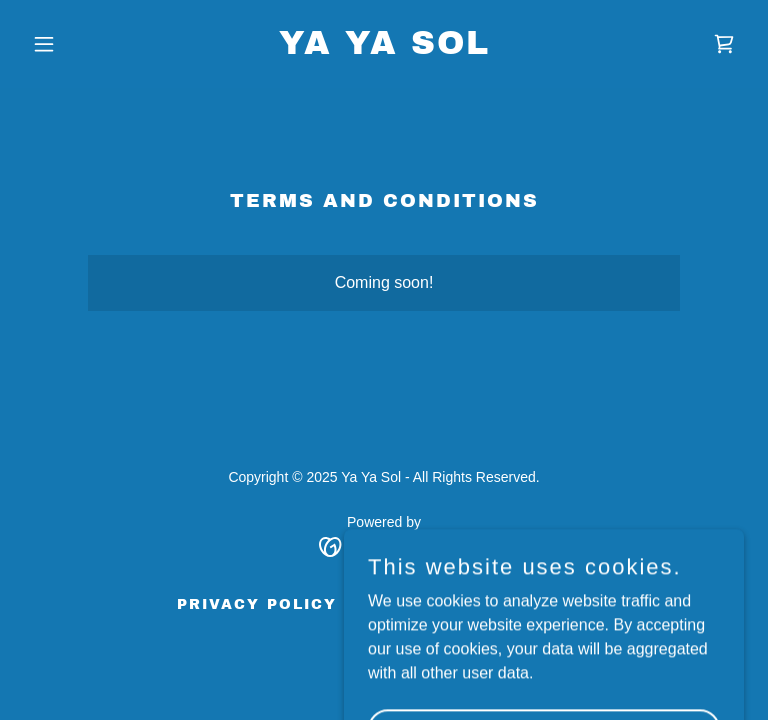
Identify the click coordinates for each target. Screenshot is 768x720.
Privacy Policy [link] (257, 604)
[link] (384, 48)
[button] (78, 44)
